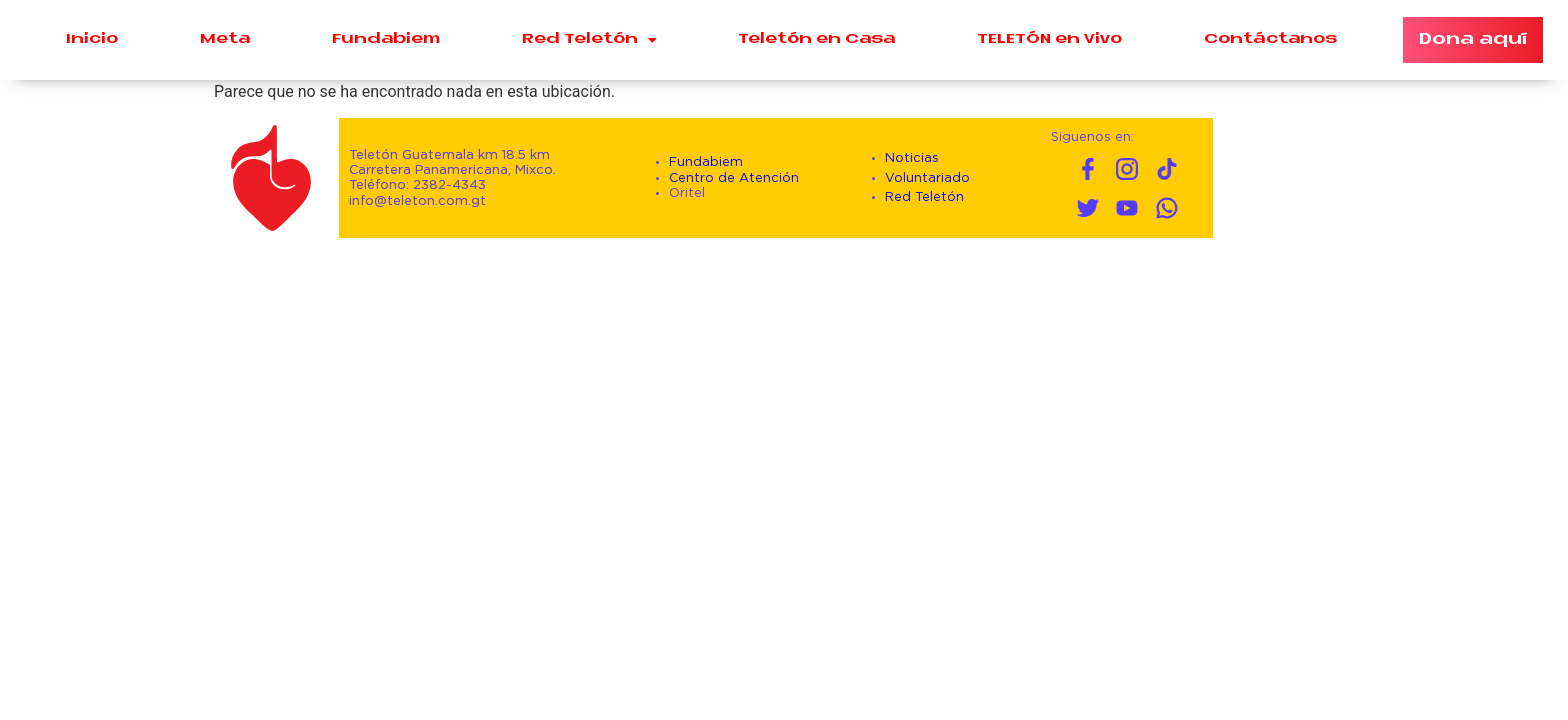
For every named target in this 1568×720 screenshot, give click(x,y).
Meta (225, 39)
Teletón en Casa (816, 39)
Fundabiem (386, 39)
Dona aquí (1473, 39)
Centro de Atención (734, 178)
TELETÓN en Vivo (1049, 39)
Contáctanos (1270, 39)
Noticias (912, 158)
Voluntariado (927, 178)
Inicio (92, 39)
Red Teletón (589, 40)
